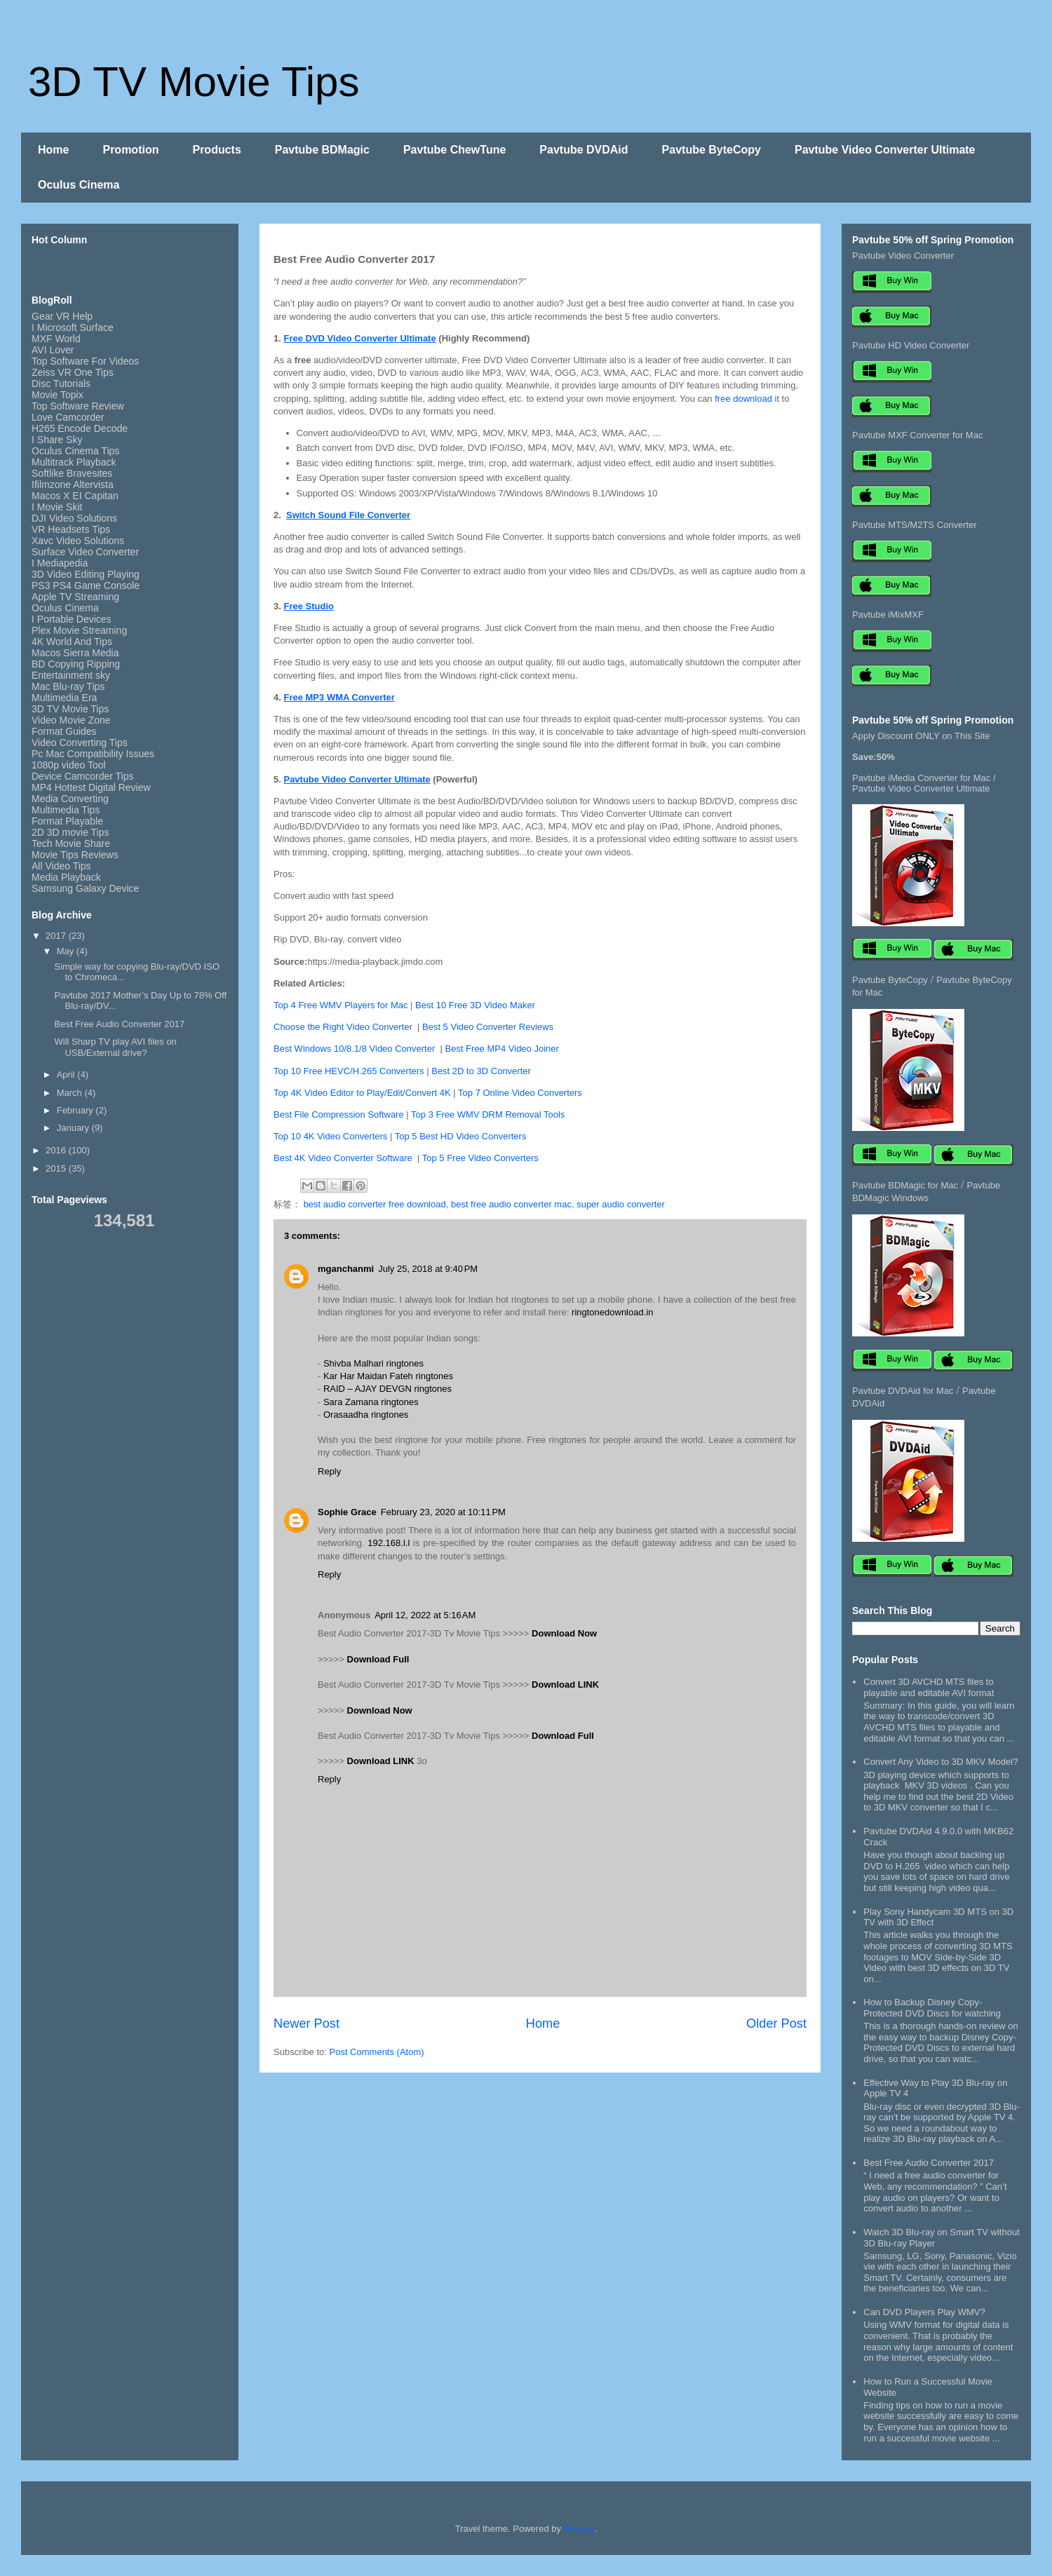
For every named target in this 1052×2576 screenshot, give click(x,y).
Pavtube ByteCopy (711, 150)
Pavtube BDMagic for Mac (905, 1185)
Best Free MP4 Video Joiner (502, 1048)
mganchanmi (346, 1268)
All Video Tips (61, 866)
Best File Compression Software (339, 1114)
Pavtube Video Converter (903, 255)
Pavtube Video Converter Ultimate (885, 150)
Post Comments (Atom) (377, 2052)
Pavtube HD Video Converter (910, 345)
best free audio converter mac (511, 1204)
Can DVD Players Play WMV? (924, 2312)
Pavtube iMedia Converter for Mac (921, 778)
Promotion (130, 150)
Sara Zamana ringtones (371, 1402)
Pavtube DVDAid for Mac (903, 1390)
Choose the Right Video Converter (344, 1027)
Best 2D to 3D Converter (481, 1071)
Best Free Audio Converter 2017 (119, 1024)
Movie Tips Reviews (75, 854)
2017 (57, 935)
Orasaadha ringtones (365, 1414)
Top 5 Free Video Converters (481, 1158)
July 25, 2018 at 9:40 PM (428, 1268)
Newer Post (306, 2023)
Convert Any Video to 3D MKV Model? (940, 1761)
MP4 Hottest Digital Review (91, 787)
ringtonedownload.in (612, 1312)
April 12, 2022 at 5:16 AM (425, 1615)
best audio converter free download (375, 1204)
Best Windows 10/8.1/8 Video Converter (357, 1048)
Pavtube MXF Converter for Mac (917, 435)
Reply (329, 1471)
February (76, 1110)
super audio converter (620, 1204)
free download (743, 398)
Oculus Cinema (78, 185)
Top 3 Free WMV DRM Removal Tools (488, 1114)
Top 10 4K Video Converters (332, 1136)
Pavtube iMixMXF (888, 614)
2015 (57, 1168)
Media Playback (68, 877)
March (71, 1092)
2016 (57, 1150)
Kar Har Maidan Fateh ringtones (388, 1376)
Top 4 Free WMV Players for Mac (342, 1005)
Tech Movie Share (71, 843)
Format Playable (67, 821)
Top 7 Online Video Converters (520, 1092)
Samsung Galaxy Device (85, 888)
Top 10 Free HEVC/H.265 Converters (349, 1071)
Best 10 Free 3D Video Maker (475, 1005)
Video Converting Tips (80, 742)
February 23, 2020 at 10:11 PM (443, 1512)
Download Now (564, 1633)
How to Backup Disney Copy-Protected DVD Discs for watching (932, 2008)
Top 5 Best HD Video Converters (461, 1136)
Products (216, 150)
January (74, 1128)
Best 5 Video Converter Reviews (487, 1027)
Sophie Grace (347, 1512)
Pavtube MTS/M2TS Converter (914, 525)
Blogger (579, 2528)
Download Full (378, 1659)
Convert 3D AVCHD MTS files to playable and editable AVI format (928, 1687)
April (67, 1074)
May (66, 951)
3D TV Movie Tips (193, 81)
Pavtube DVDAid (583, 150)
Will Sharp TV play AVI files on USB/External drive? (115, 1047)
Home (53, 150)
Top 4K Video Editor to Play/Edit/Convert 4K (362, 1092)
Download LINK (565, 1684)
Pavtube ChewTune (454, 150)
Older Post (776, 2023)
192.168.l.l (388, 1543)
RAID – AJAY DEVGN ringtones (387, 1388)
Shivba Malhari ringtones (373, 1363)
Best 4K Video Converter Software (345, 1158)
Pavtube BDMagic (322, 150)
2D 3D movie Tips (70, 832)
